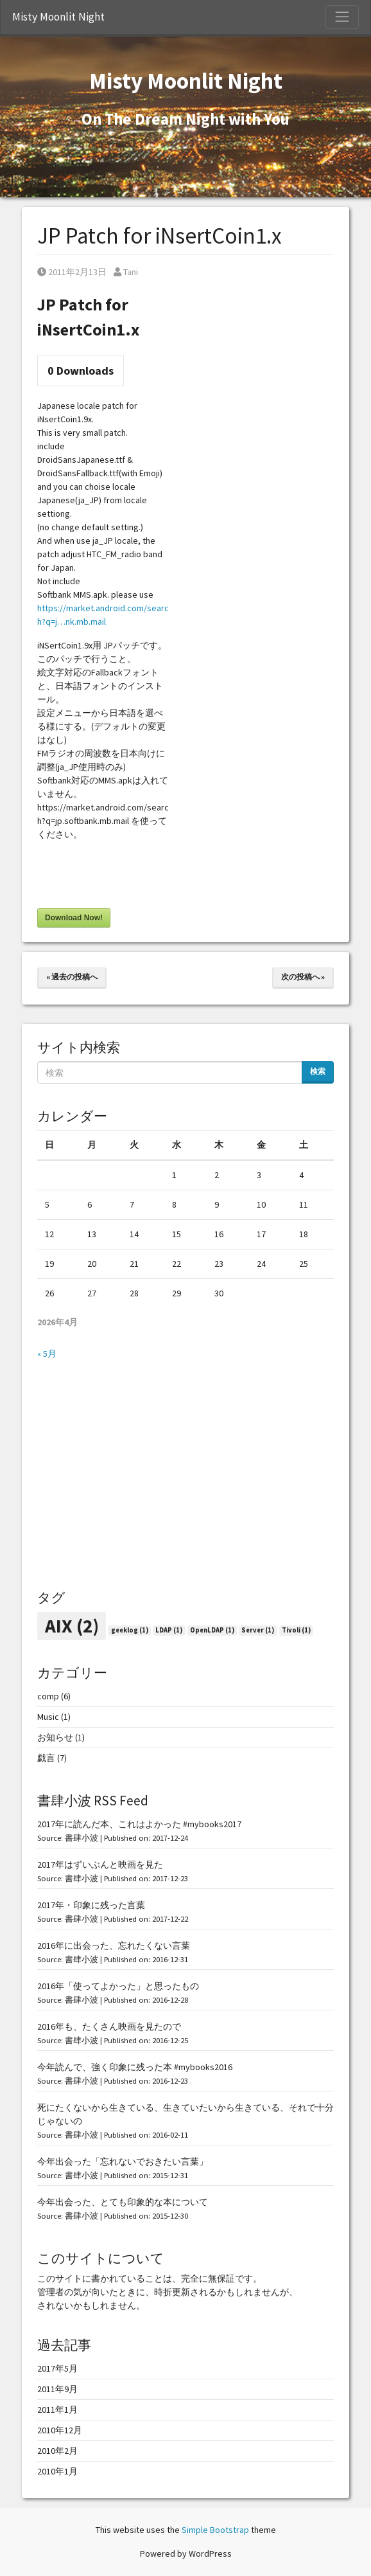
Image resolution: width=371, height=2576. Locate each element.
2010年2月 (57, 2450)
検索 (317, 1071)
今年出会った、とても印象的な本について (122, 2202)
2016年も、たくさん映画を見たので (109, 2026)
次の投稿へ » (303, 976)
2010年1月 (57, 2471)
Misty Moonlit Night (58, 17)
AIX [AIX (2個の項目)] (72, 1626)
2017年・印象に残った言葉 (91, 1905)
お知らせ (55, 1737)
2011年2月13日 (72, 272)
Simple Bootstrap (215, 2530)
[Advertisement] (185, 1475)
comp (48, 1696)
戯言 (46, 1758)
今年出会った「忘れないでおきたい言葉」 (122, 2161)
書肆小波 (81, 1838)
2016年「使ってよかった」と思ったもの (118, 1986)
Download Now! (74, 917)
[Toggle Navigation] (342, 16)
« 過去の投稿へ (72, 976)
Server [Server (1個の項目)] (257, 1630)
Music (48, 1716)
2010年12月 (59, 2430)
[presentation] (134, 877)
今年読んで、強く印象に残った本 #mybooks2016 (134, 2067)
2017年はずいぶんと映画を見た (100, 1864)
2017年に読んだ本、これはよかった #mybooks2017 (139, 1824)
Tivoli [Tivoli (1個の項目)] (296, 1630)
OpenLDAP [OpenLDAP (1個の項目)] (212, 1630)
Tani (126, 272)
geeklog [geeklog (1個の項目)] (129, 1630)
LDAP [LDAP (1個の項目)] (168, 1630)
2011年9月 (57, 2389)
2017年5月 (57, 2368)
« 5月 (46, 1353)
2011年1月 (57, 2409)
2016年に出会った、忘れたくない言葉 (113, 1945)
